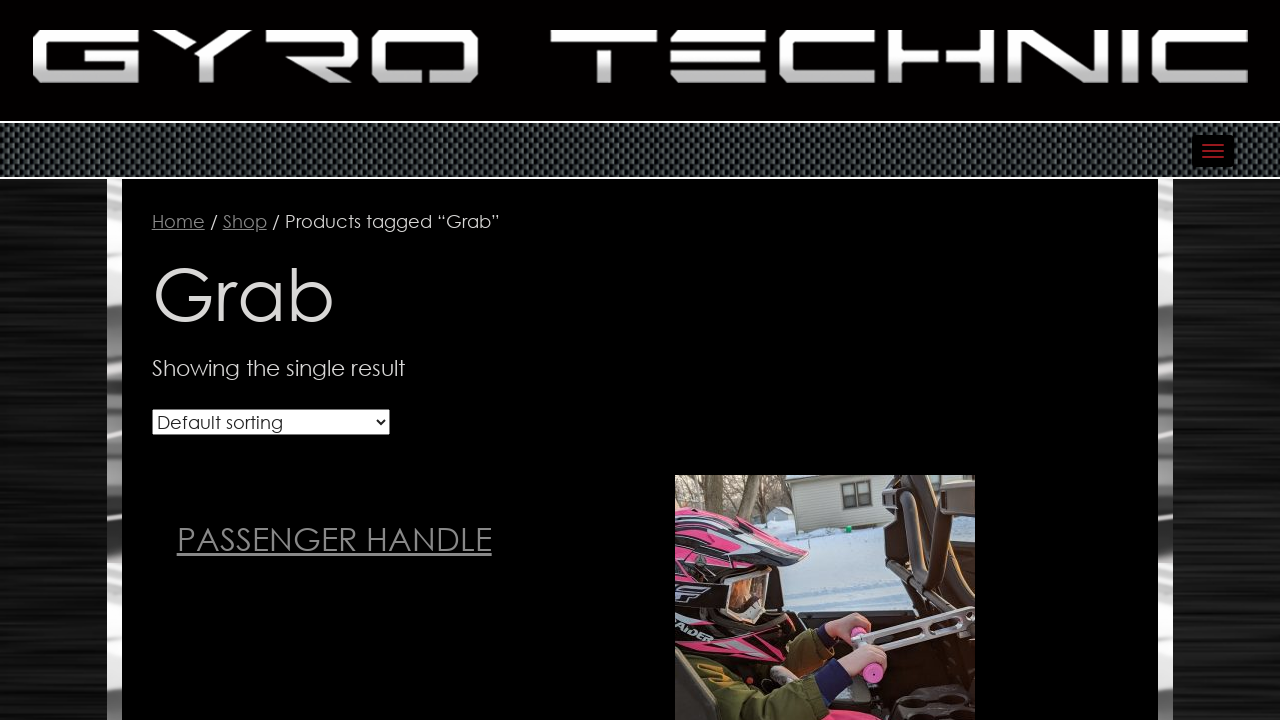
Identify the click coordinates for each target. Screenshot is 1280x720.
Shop (245, 221)
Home (178, 221)
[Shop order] (271, 422)
